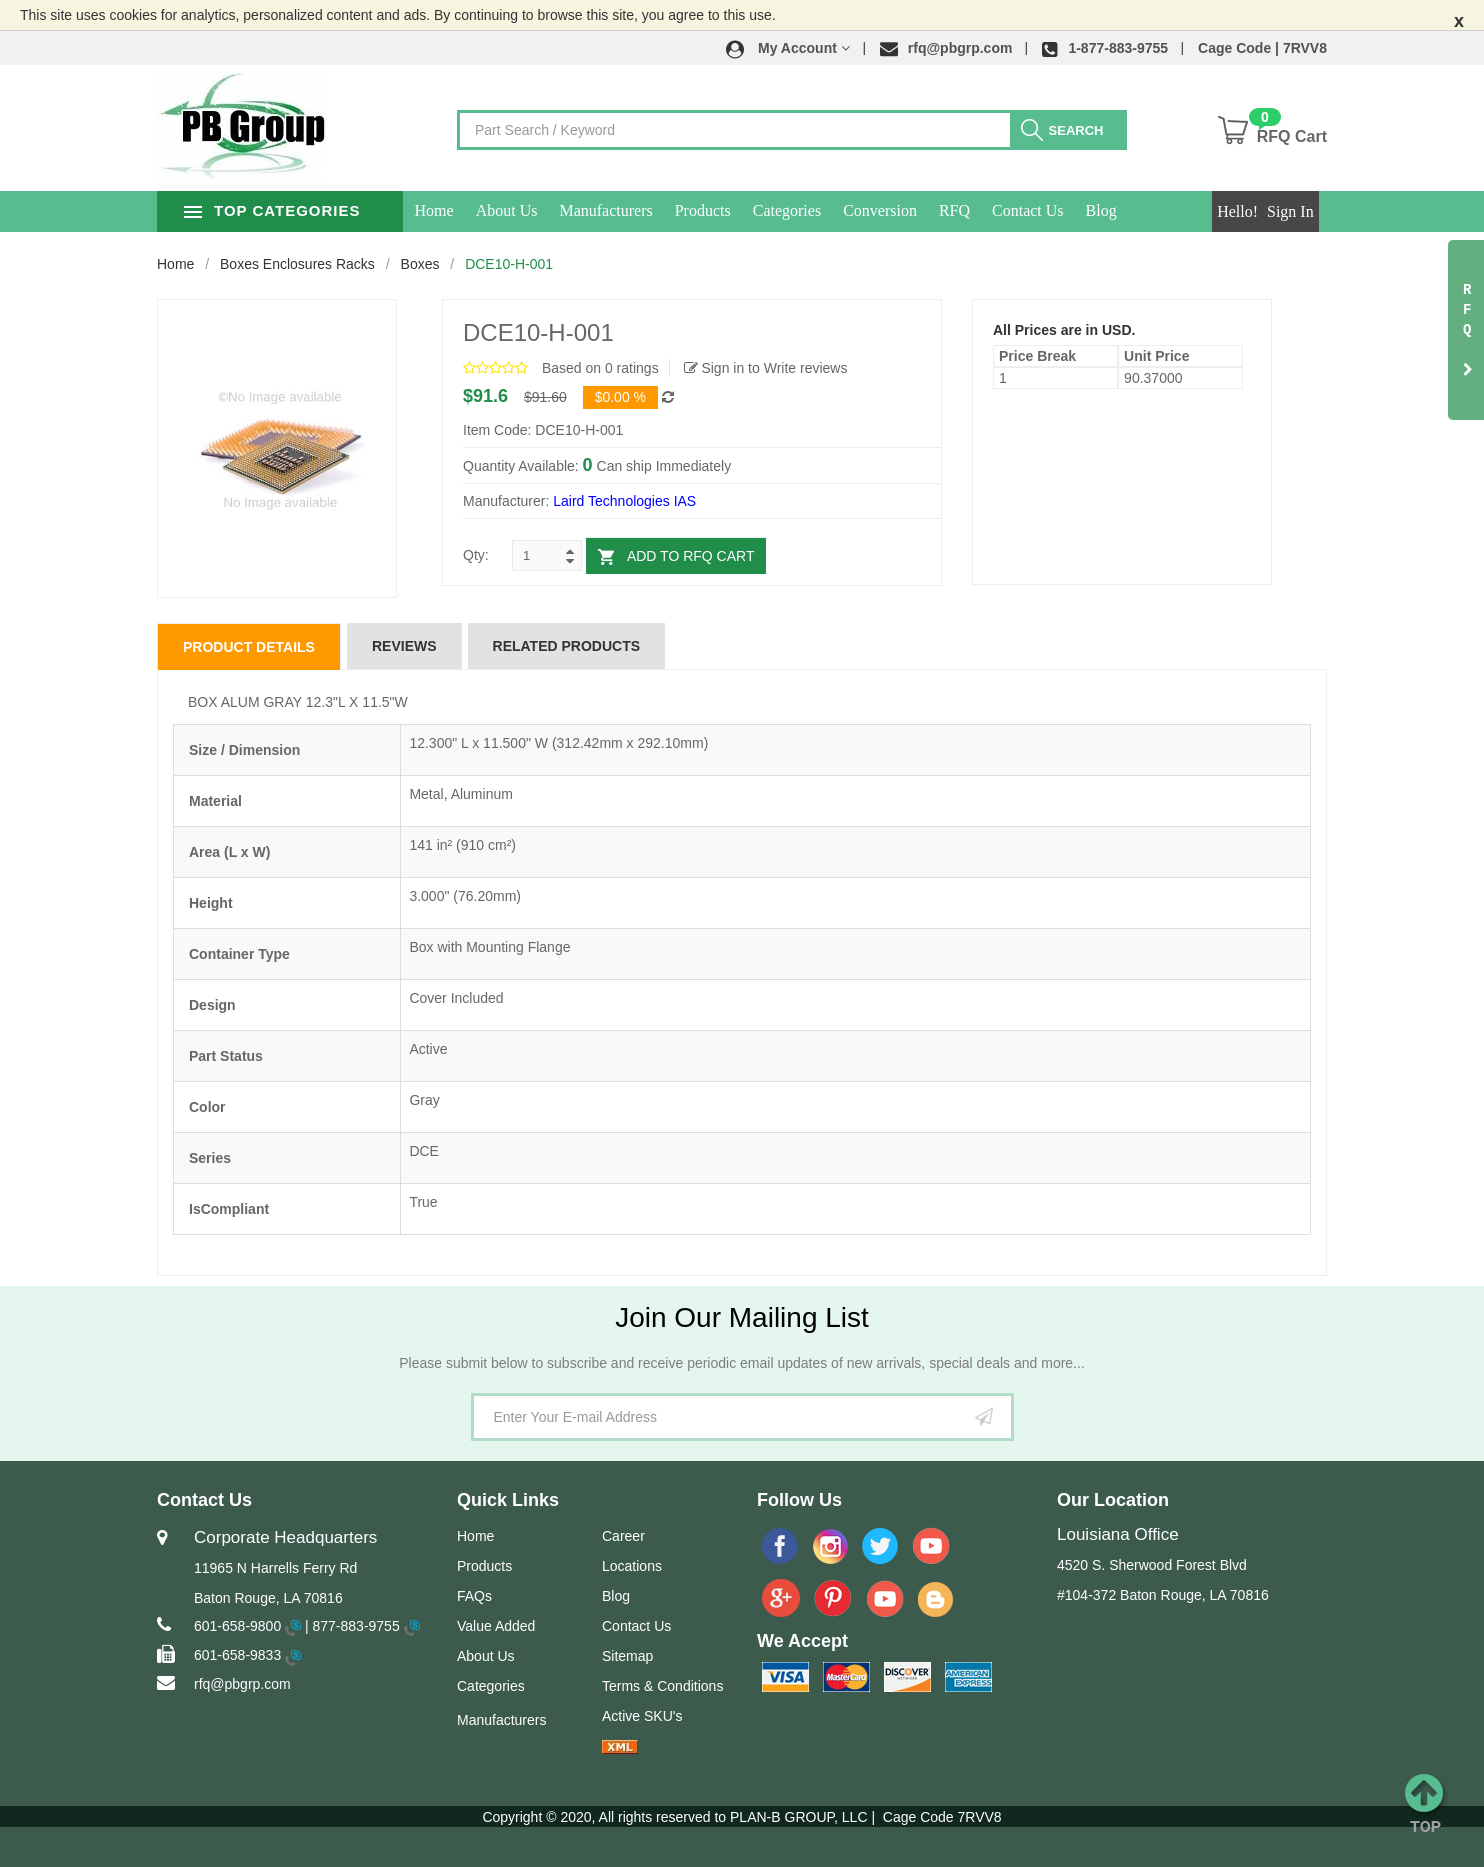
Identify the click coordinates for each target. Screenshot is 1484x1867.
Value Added (496, 1626)
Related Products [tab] (567, 646)
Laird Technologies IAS (624, 501)
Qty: (476, 555)
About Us (531, 210)
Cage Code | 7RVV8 (1262, 48)
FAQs (474, 1596)
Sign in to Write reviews (766, 368)
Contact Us (1053, 210)
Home (458, 210)
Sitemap (627, 1656)
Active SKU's (642, 1716)
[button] (788, 48)
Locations (632, 1566)
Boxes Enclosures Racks (297, 264)
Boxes (420, 264)
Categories (811, 210)
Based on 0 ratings (600, 368)
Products (727, 210)
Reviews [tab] (404, 646)
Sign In (1290, 211)
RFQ (978, 210)
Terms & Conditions (662, 1686)
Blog (1125, 210)
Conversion (905, 210)
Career (623, 1536)
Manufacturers (630, 210)
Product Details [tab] (249, 647)
